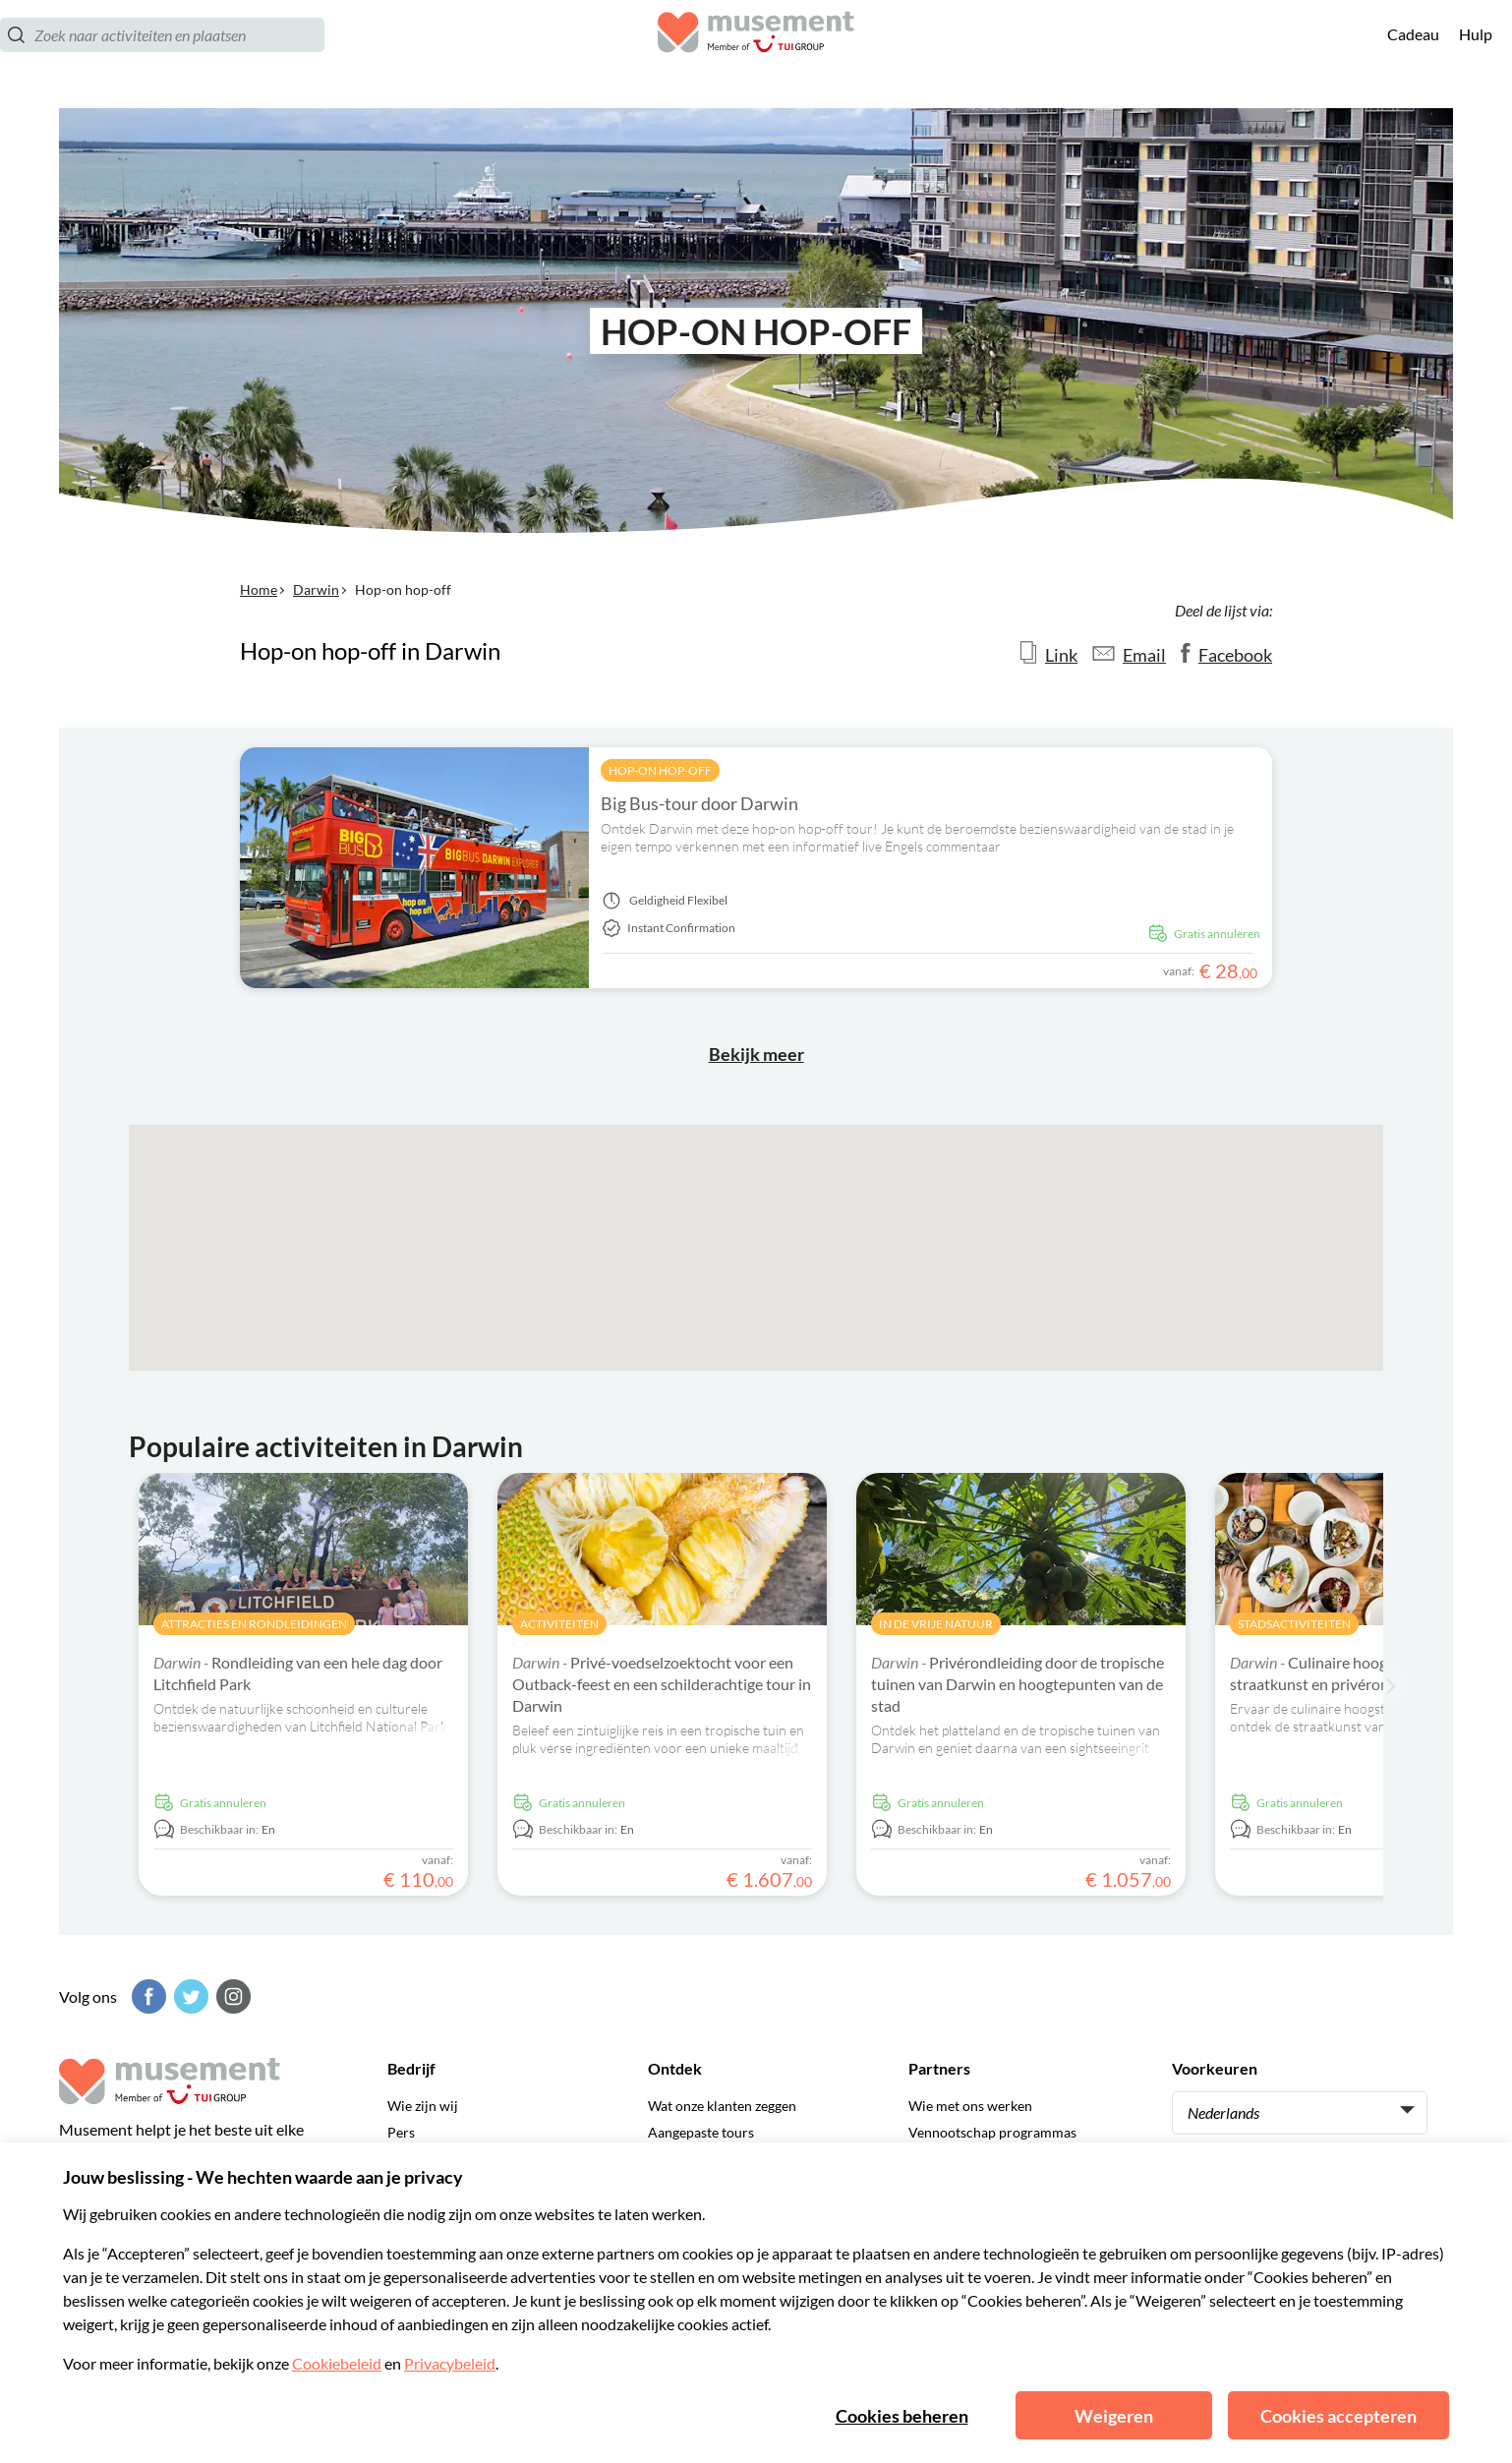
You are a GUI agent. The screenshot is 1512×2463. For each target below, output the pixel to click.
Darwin (316, 589)
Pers (401, 2132)
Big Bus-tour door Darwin (699, 803)
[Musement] (756, 54)
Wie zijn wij (422, 2105)
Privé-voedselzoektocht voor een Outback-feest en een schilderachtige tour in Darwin (661, 1684)
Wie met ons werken (970, 2105)
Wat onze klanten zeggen (722, 2105)
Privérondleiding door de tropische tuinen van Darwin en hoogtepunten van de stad (1017, 1684)
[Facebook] (146, 1996)
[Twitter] (188, 1996)
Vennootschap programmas (992, 2132)
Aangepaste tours (701, 2132)
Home (258, 589)
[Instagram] (231, 1996)
